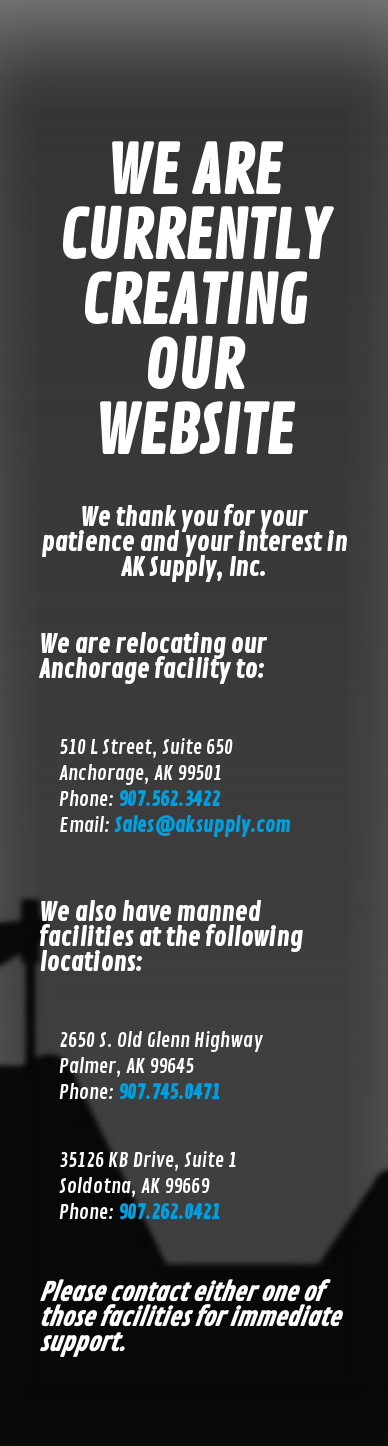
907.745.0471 (169, 1092)
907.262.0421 (169, 1212)
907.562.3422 (169, 799)
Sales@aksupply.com (202, 825)
